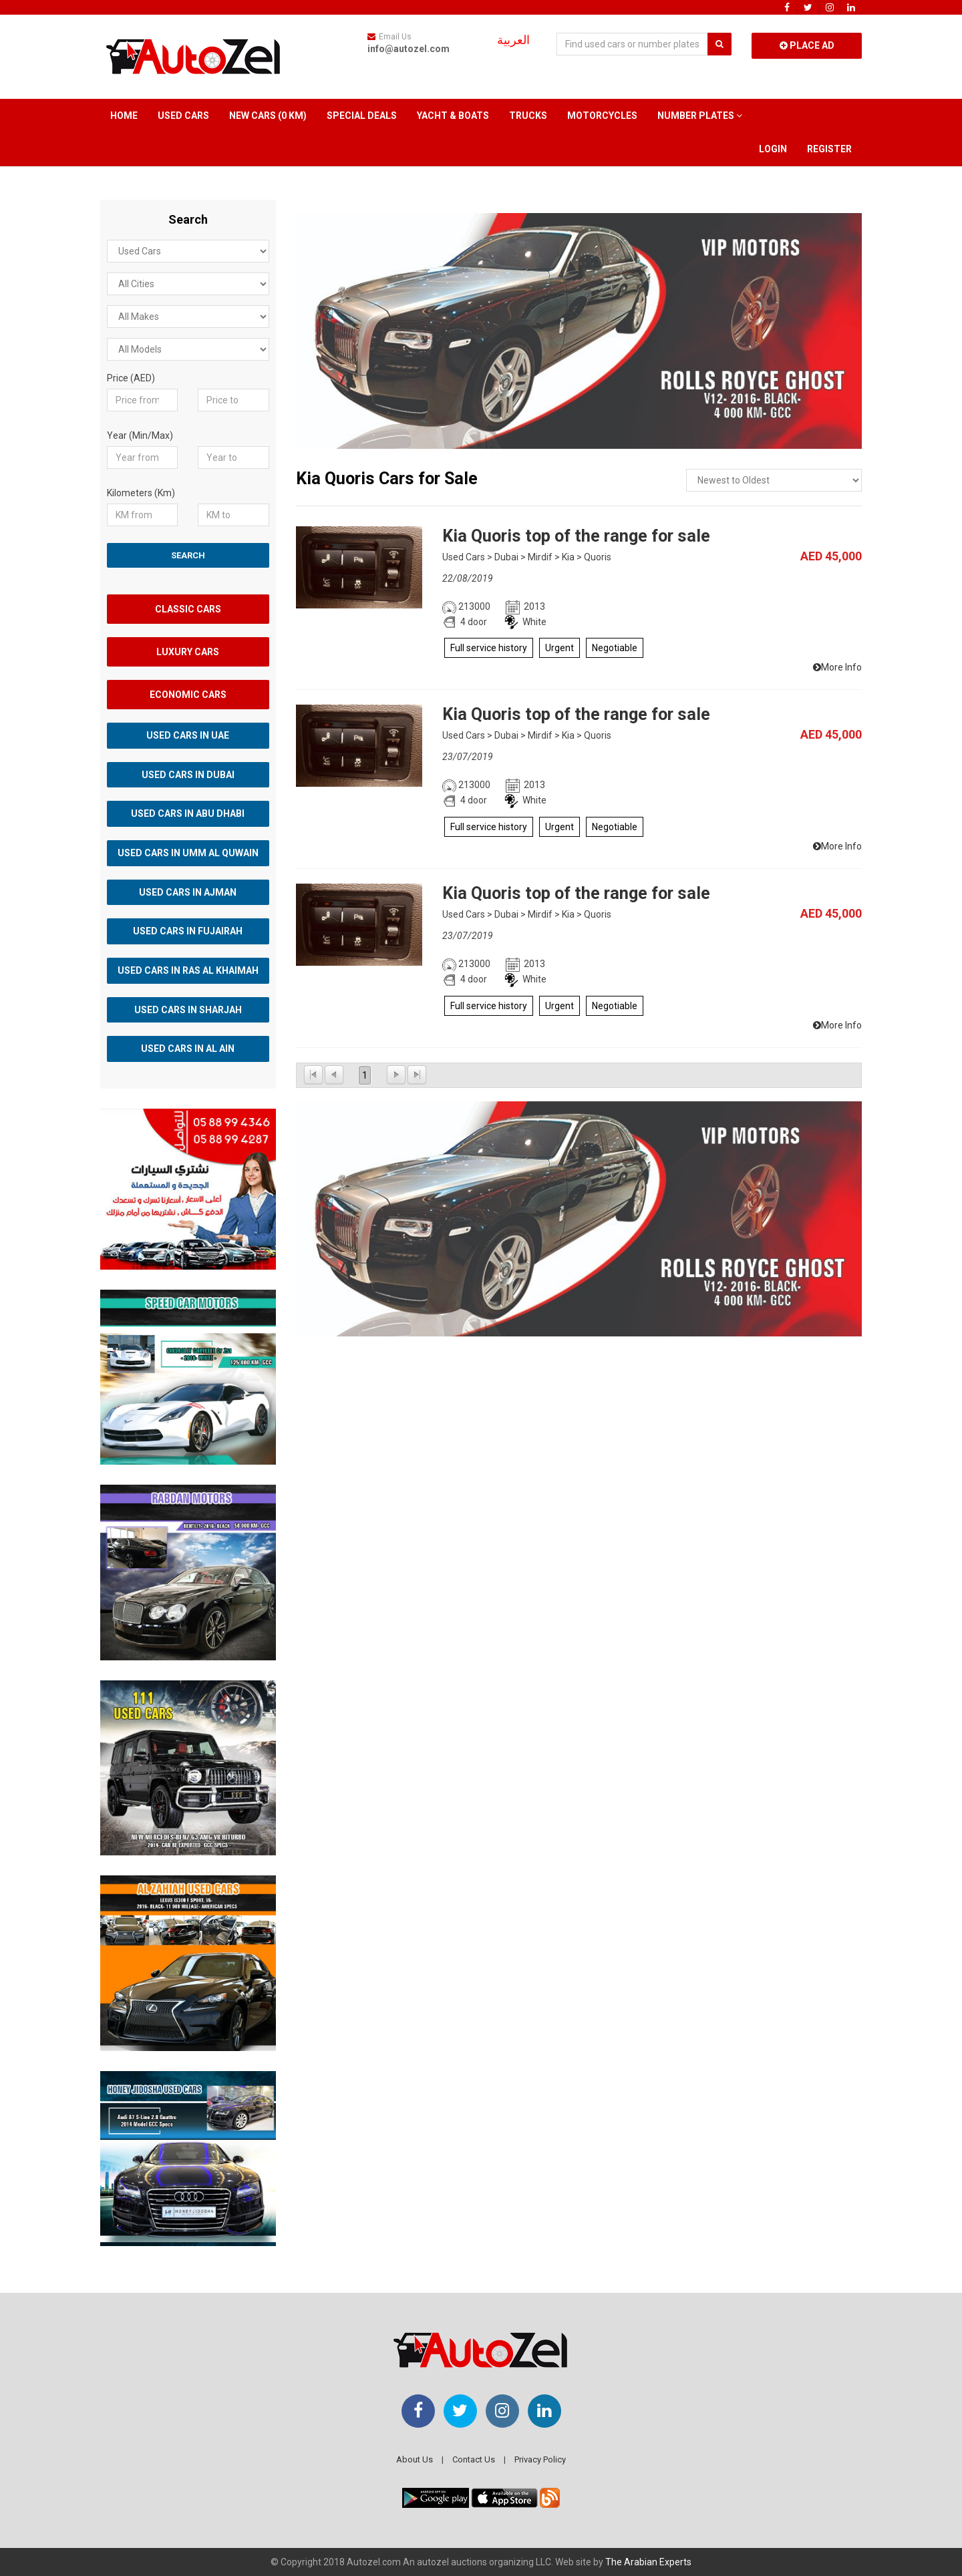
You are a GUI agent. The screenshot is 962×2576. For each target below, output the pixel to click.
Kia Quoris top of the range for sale (576, 536)
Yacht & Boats (453, 115)
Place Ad (807, 45)
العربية (513, 40)
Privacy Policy (540, 2459)
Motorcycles (602, 115)
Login (773, 149)
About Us (414, 2459)
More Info (837, 667)
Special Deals (362, 115)
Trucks (528, 115)
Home (124, 115)
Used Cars (183, 115)
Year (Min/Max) (140, 435)
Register (829, 149)
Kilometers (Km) (141, 493)
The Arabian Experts (648, 2562)
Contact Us (473, 2459)
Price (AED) (131, 378)
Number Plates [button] (699, 115)
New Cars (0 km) (268, 115)
